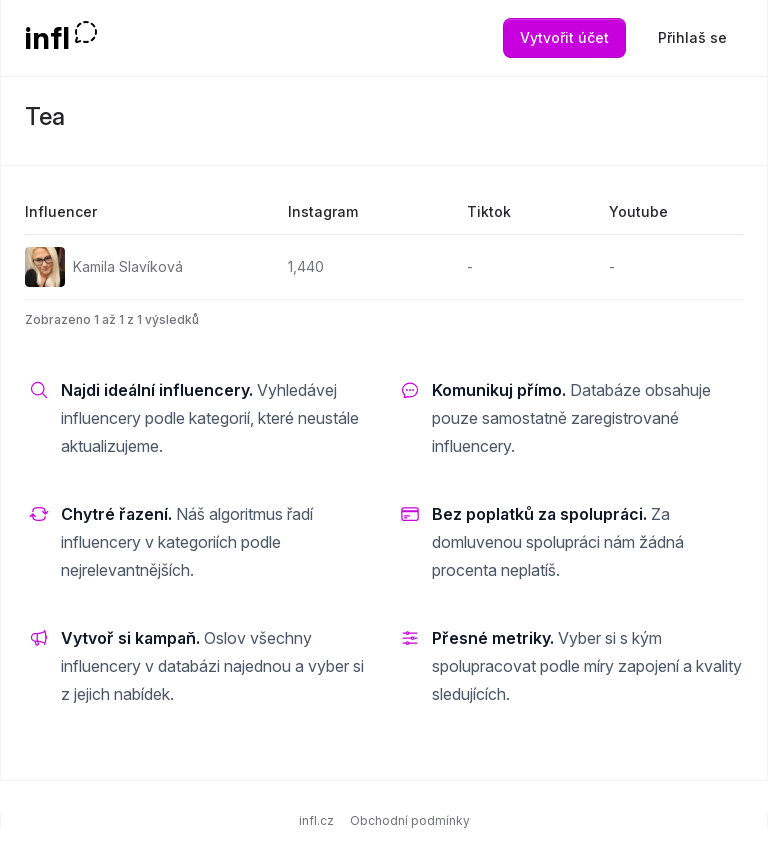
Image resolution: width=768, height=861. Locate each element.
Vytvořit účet (564, 37)
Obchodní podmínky (410, 820)
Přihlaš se (692, 37)
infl (47, 38)
